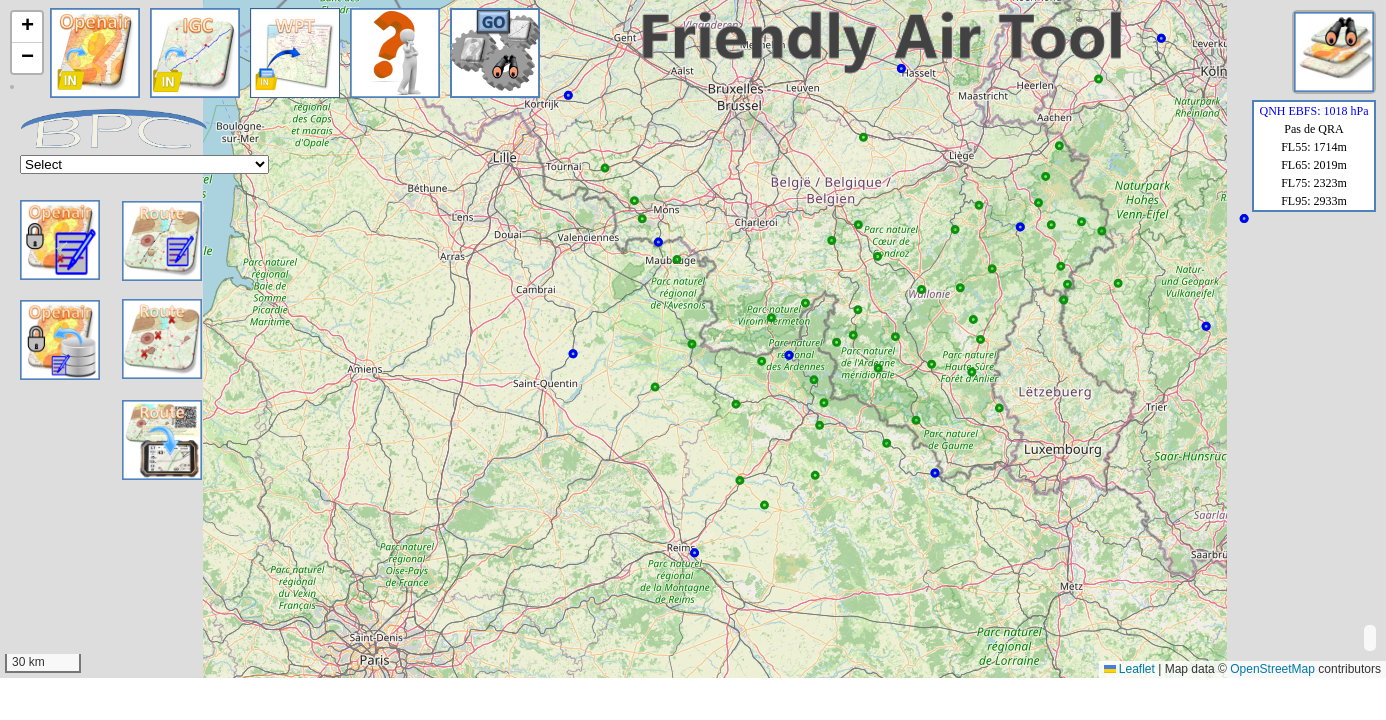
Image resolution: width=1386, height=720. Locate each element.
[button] (27, 27)
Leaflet (1129, 669)
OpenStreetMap (1272, 669)
